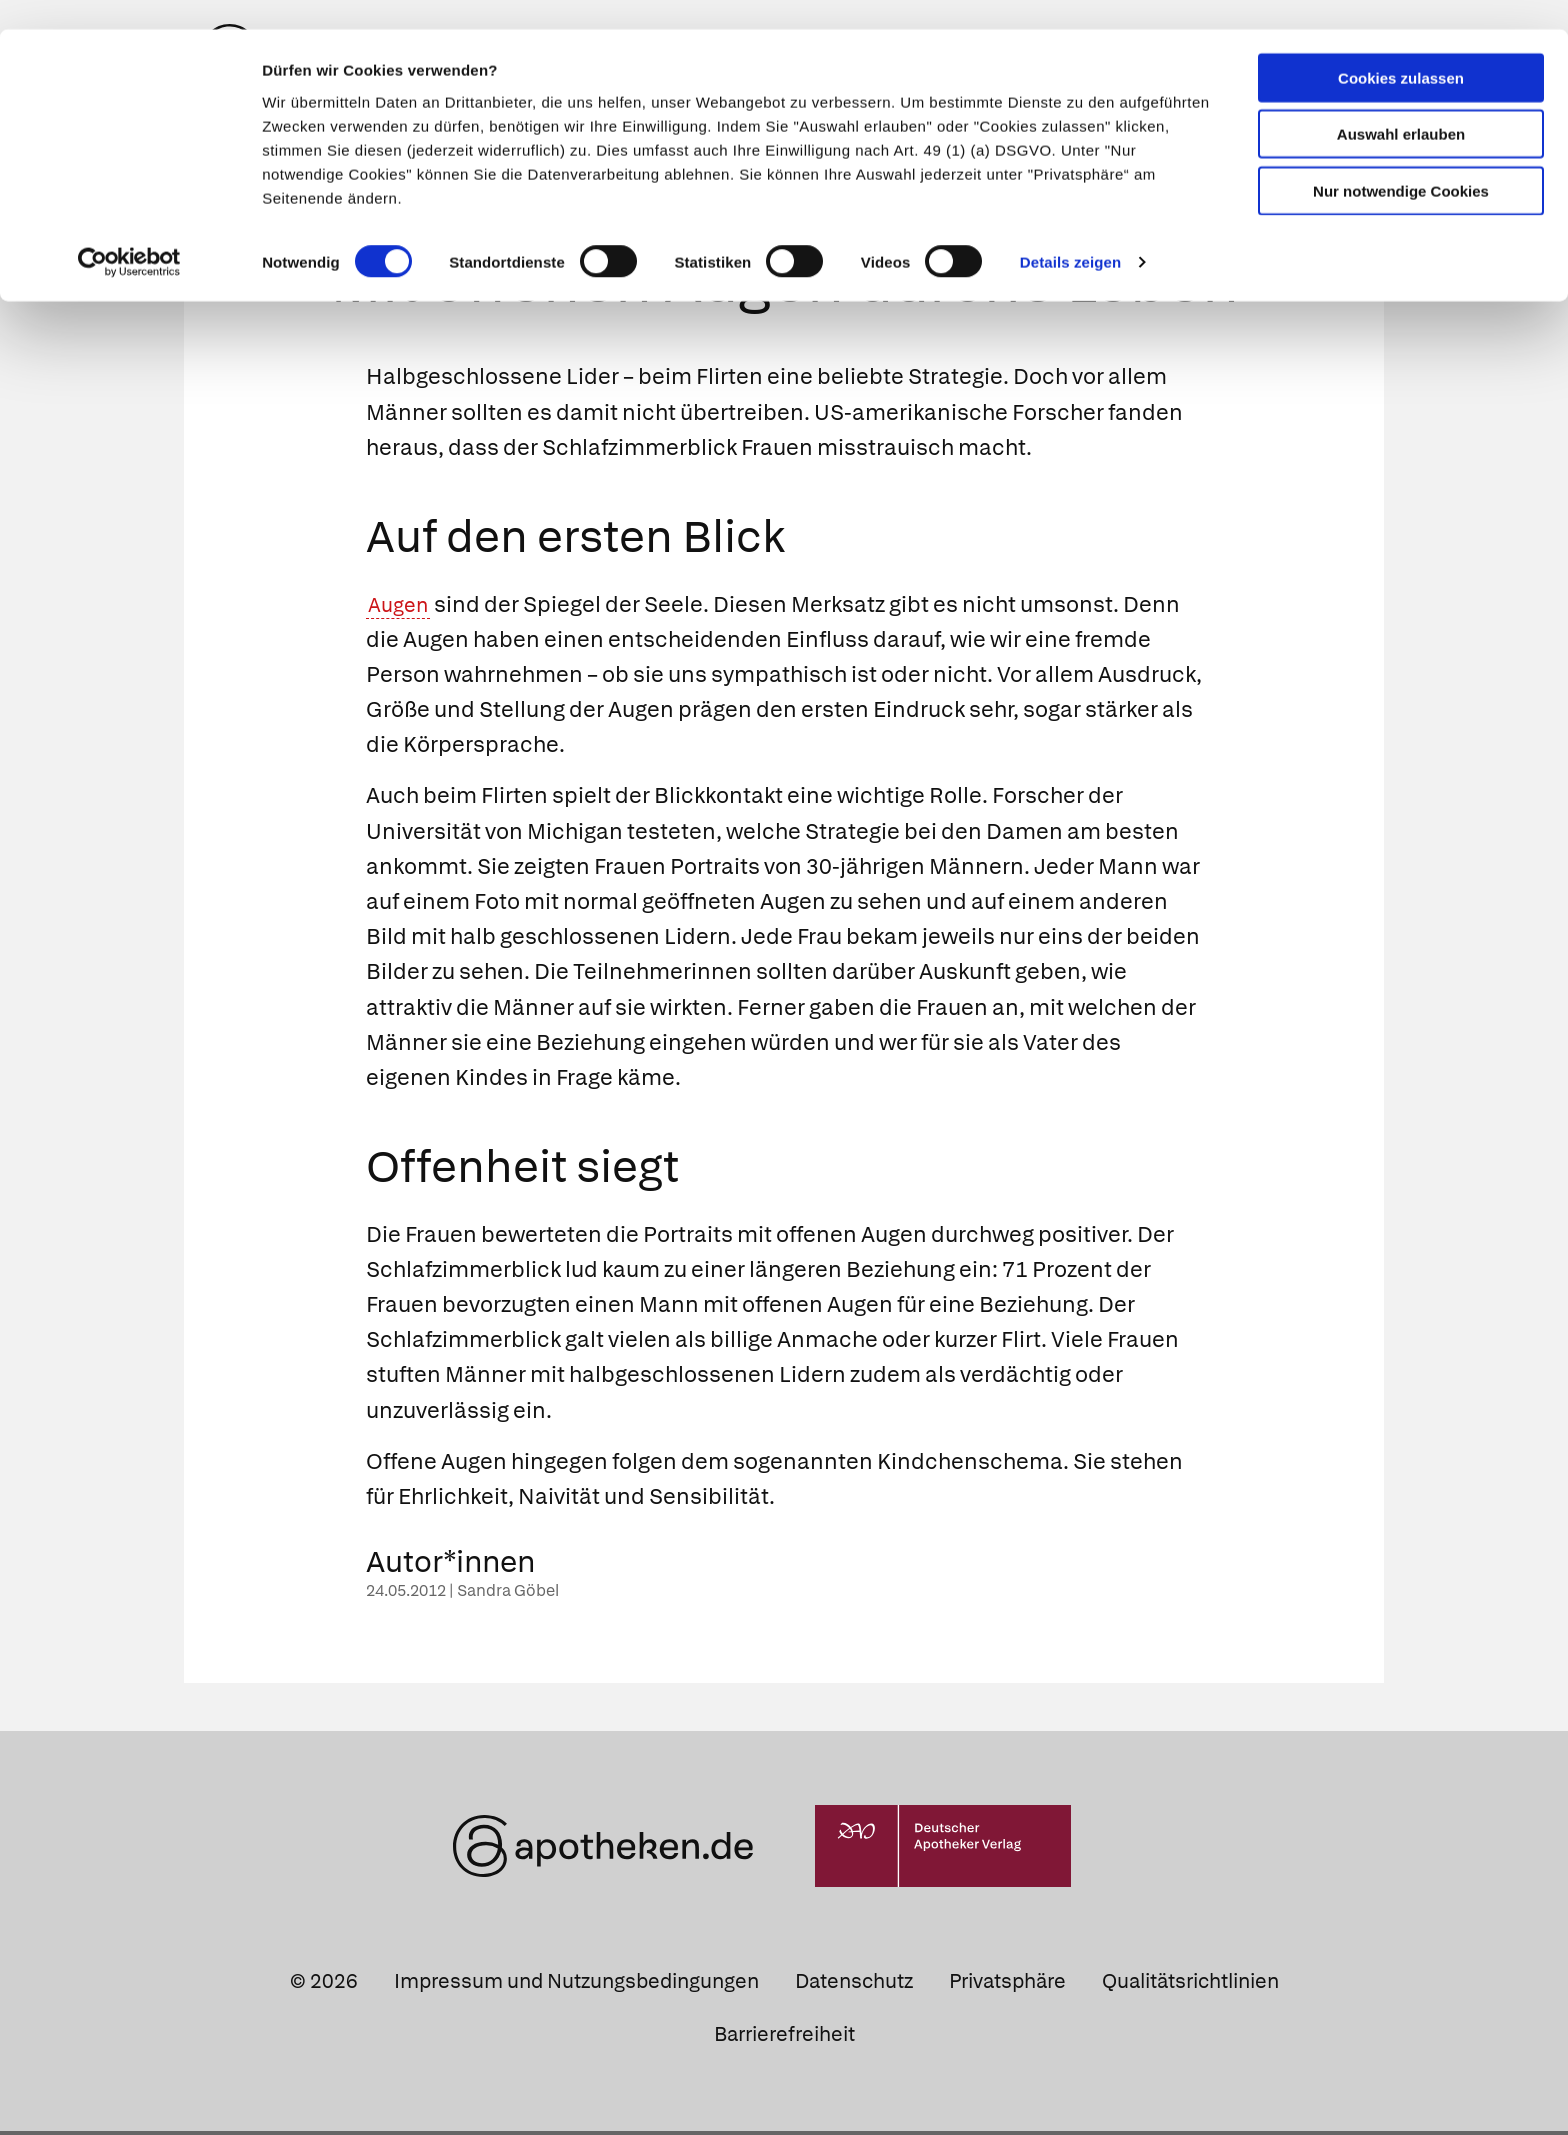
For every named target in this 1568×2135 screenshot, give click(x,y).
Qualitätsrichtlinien (1190, 1984)
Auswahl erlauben (1401, 105)
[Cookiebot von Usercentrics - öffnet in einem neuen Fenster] (129, 234)
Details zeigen (1070, 233)
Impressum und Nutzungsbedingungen (576, 1984)
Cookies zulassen (1401, 48)
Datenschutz (854, 1984)
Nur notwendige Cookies (1401, 161)
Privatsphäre (1007, 1984)
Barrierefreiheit (784, 2037)
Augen (401, 607)
